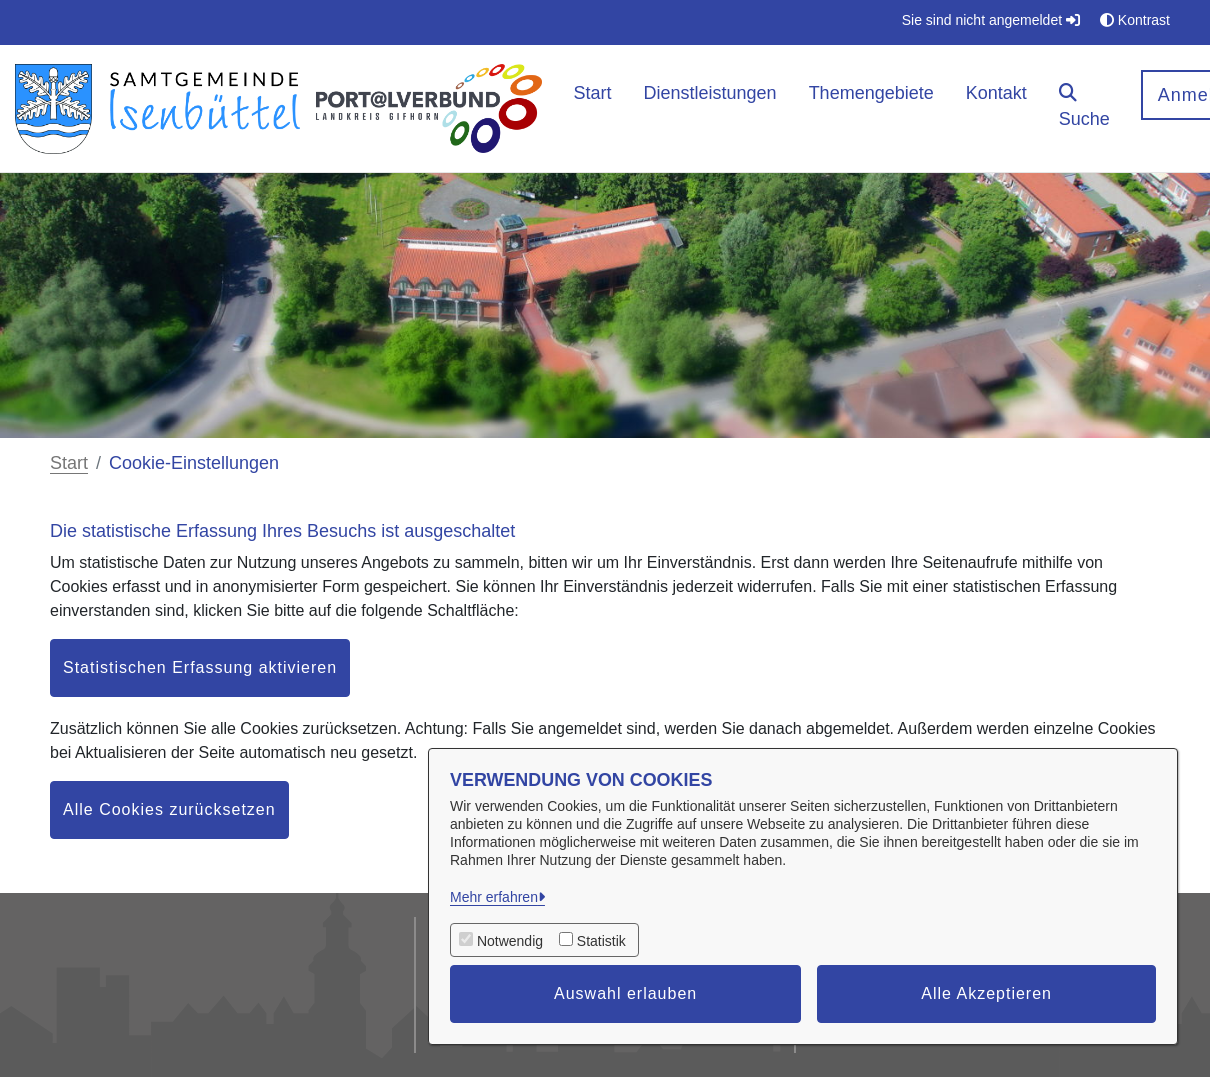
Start (69, 463)
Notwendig (510, 941)
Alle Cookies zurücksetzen (169, 809)
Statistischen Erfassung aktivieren (200, 667)
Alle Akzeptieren (986, 993)
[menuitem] (593, 108)
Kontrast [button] (1135, 20)
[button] (1084, 108)
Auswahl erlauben (625, 993)
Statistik (601, 941)
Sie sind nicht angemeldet (991, 20)
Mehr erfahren (494, 897)
